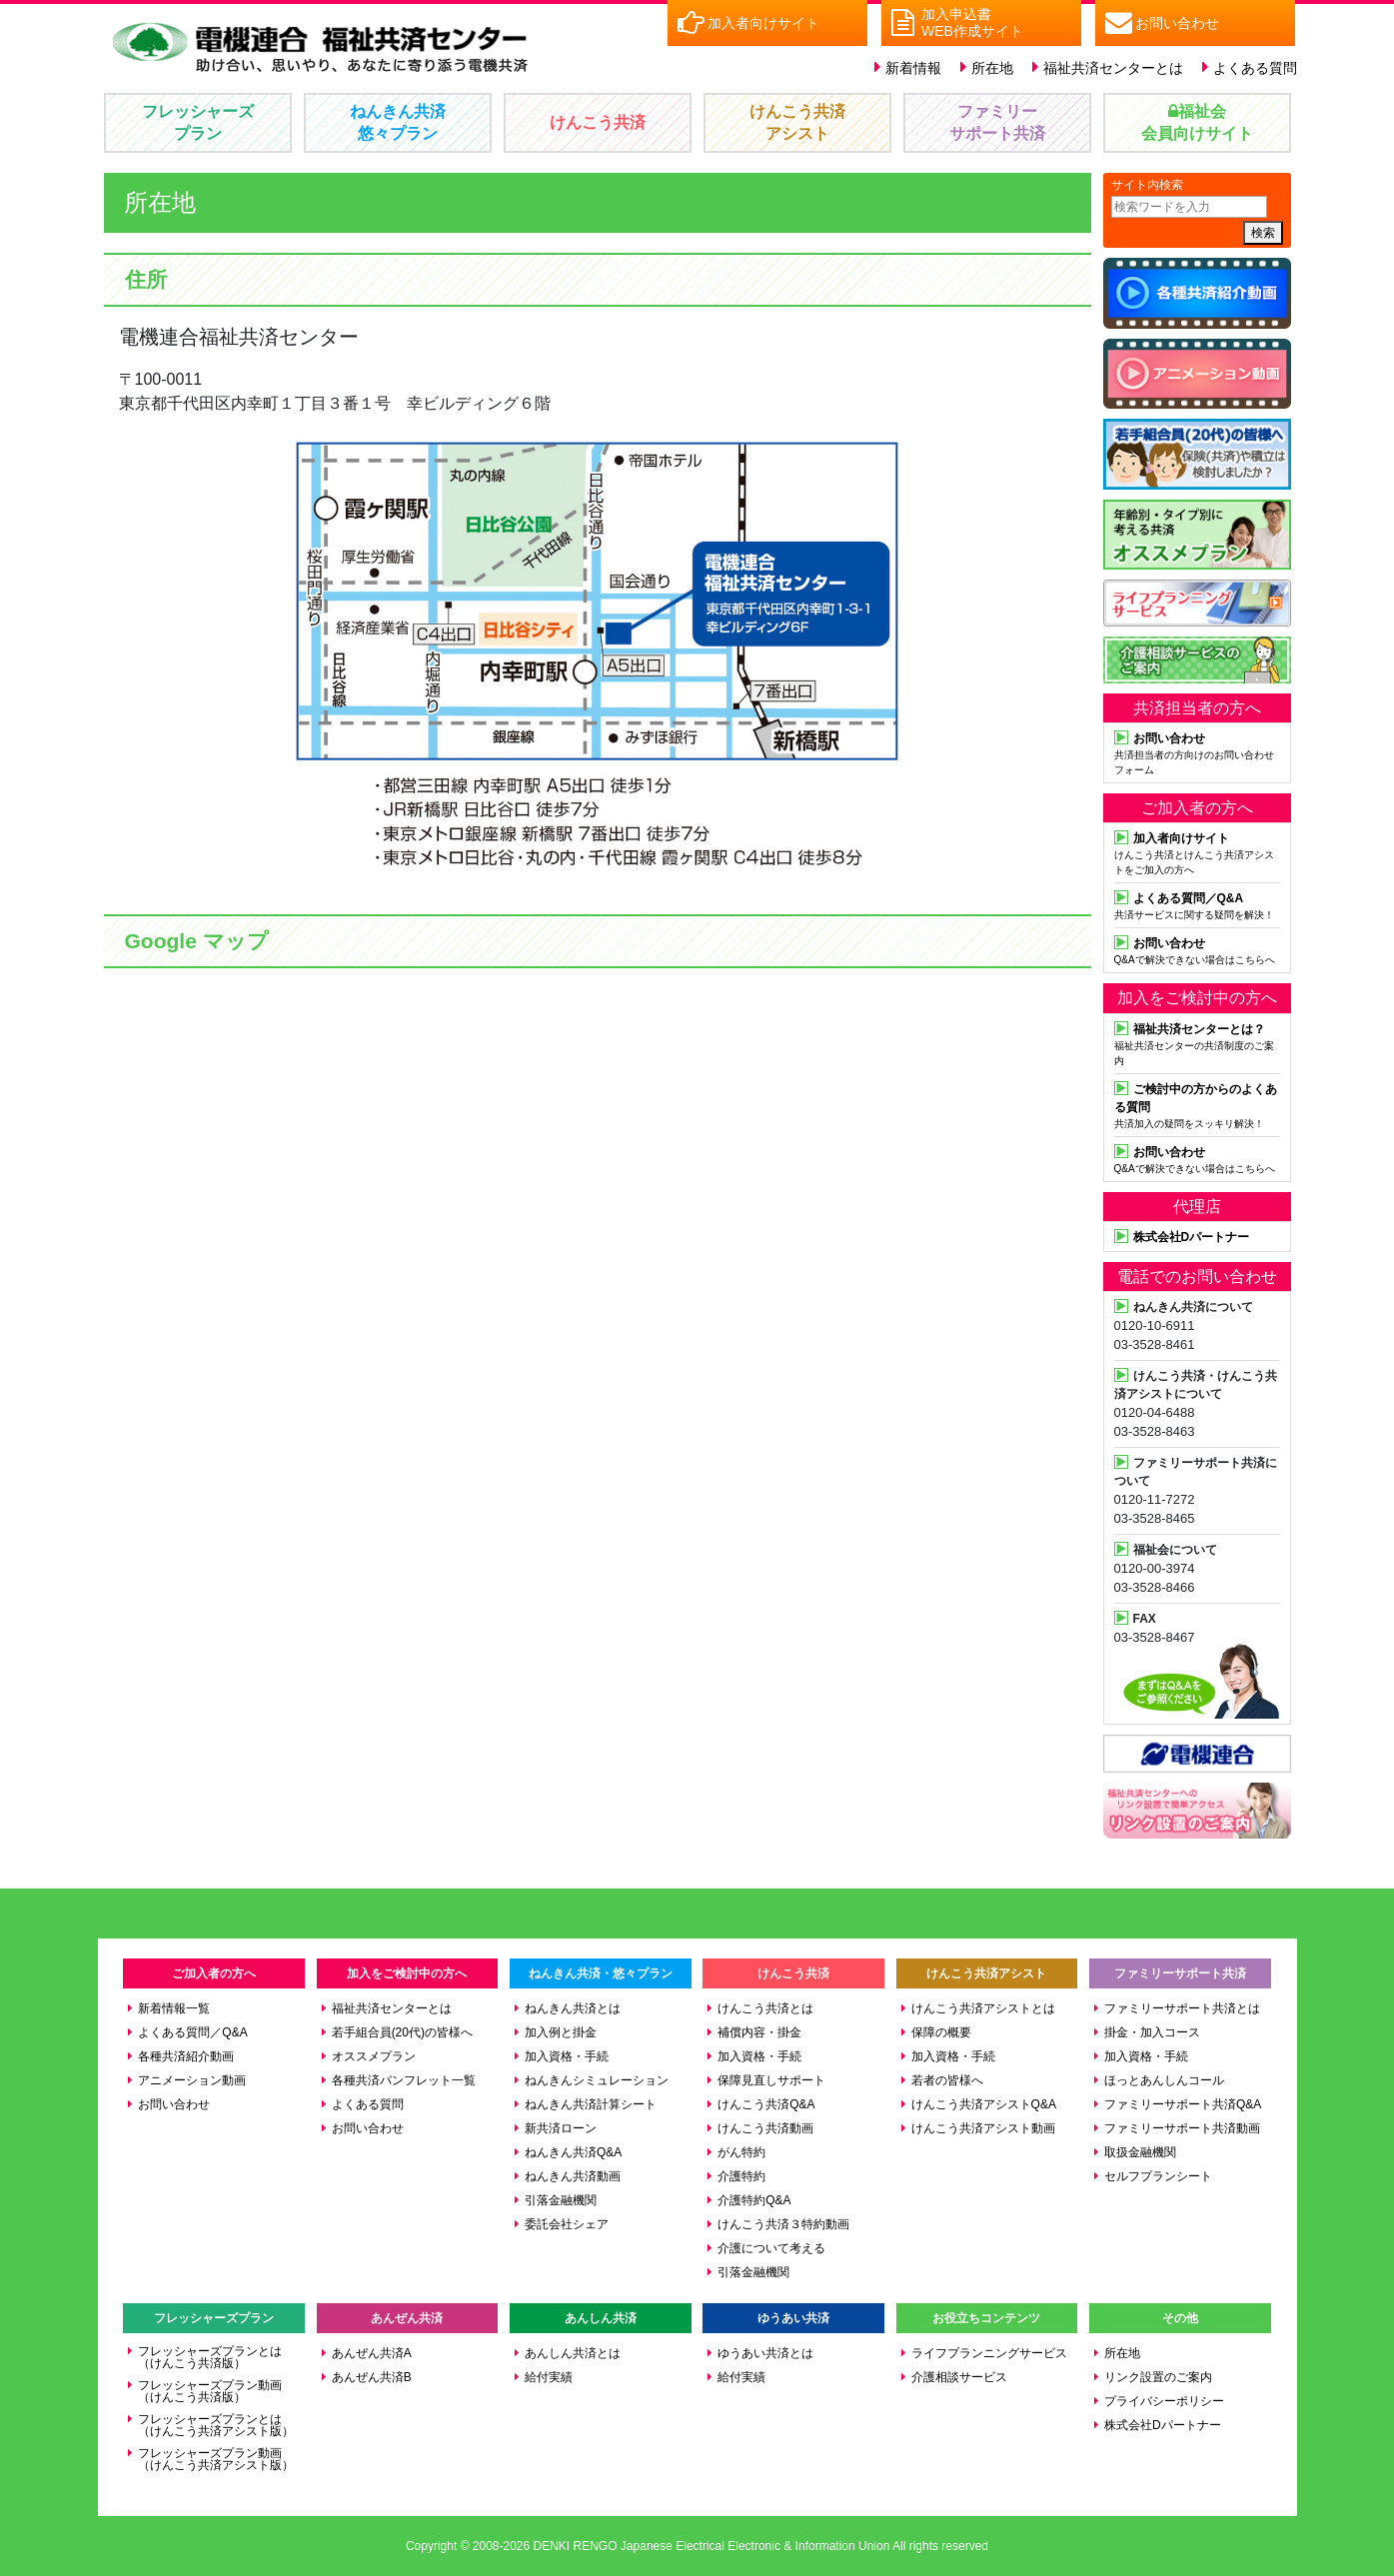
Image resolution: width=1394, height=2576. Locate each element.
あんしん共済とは (573, 2353)
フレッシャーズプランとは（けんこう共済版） (210, 2357)
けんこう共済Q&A (765, 2104)
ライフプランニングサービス (989, 2353)
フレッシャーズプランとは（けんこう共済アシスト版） (216, 2425)
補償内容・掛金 (759, 2032)
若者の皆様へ (947, 2080)
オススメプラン (374, 2056)
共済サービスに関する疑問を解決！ (1197, 904)
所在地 (992, 68)
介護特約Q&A (753, 2200)
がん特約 (741, 2152)
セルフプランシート (1158, 2176)
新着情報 (913, 68)
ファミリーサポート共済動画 (1182, 2128)
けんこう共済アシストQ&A (983, 2104)
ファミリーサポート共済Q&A (1182, 2104)
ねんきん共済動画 (573, 2176)
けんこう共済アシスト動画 (983, 2128)
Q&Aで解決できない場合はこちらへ (1197, 949)
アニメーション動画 (192, 2080)
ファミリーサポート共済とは (1182, 2008)
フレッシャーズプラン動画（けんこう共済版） (210, 2391)
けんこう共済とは (765, 2008)
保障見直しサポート (771, 2080)
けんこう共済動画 (765, 2128)
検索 (1263, 233)
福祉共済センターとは (1113, 68)
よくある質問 (1255, 68)
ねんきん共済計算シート (591, 2104)
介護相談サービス (959, 2377)
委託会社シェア (567, 2224)
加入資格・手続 (567, 2056)
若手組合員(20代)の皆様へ (402, 2032)
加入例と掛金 (561, 2032)
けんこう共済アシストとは (983, 2008)
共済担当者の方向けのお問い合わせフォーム (1197, 751)
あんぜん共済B (372, 2377)
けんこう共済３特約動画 (783, 2224)
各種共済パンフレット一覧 (404, 2080)
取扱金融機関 (1140, 2152)
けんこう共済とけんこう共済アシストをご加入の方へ (1197, 851)
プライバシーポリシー (1164, 2401)
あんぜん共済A (372, 2353)
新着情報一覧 (174, 2008)
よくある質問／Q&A (192, 2032)
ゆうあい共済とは (765, 2353)
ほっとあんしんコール (1164, 2080)
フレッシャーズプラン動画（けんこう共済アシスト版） (216, 2459)
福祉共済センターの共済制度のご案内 (1197, 1042)
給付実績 (549, 2377)
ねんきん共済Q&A (573, 2152)
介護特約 (741, 2176)
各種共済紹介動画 (186, 2056)
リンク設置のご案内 (1158, 2377)
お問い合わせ (174, 2104)
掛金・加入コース (1152, 2032)
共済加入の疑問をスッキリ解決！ (1197, 1104)
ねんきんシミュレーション (597, 2080)
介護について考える (771, 2248)
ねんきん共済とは (573, 2008)
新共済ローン (561, 2128)
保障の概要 (941, 2032)
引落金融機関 (561, 2200)
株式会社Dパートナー (1162, 2425)
